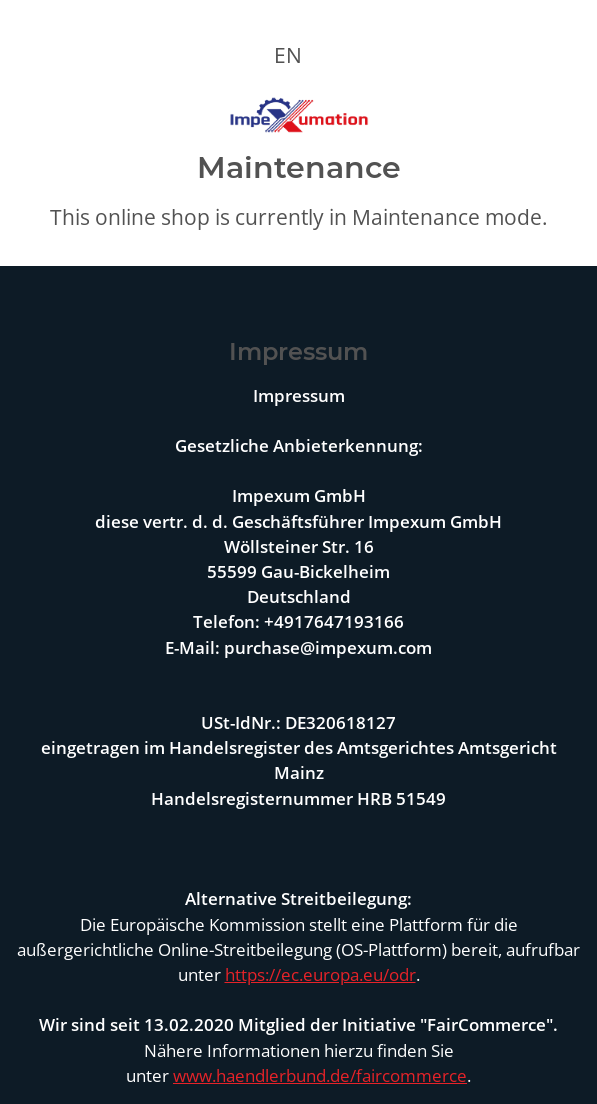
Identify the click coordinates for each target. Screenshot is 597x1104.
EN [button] (288, 55)
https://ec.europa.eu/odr (320, 974)
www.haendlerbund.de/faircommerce (320, 1075)
